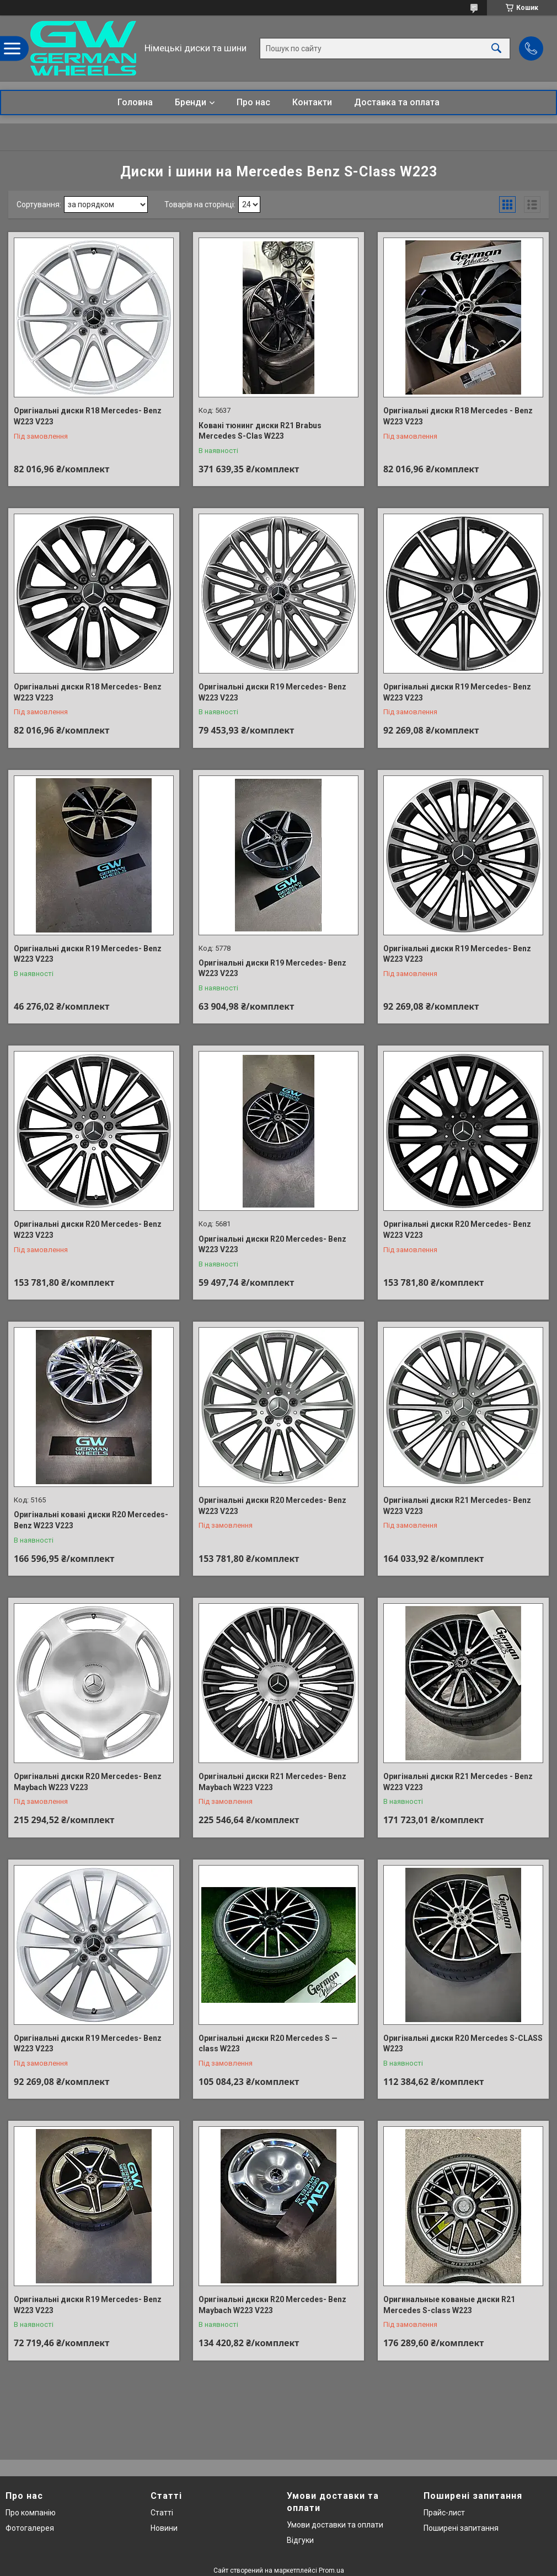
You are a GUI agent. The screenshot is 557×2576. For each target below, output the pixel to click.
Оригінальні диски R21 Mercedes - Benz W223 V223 (458, 1782)
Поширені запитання (461, 2528)
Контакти (312, 102)
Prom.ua (331, 2570)
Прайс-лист (444, 2512)
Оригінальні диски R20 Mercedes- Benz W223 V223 (88, 1230)
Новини (164, 2528)
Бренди (190, 102)
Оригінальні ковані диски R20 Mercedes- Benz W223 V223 (91, 1520)
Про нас (253, 102)
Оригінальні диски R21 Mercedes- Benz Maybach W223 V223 (272, 1782)
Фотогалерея (30, 2528)
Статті (162, 2512)
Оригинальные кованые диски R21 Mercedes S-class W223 (449, 2305)
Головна (135, 102)
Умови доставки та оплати (335, 2524)
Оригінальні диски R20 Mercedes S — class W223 (268, 2044)
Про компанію (31, 2512)
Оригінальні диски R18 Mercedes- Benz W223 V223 (88, 416)
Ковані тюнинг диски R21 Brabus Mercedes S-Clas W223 (260, 431)
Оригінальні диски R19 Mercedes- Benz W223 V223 (272, 692)
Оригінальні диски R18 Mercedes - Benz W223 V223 (458, 416)
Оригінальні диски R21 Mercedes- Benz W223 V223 (457, 1506)
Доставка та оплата (397, 102)
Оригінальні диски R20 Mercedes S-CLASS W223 (463, 2044)
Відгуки (300, 2540)
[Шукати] (496, 48)
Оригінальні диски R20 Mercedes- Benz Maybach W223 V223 (88, 1782)
